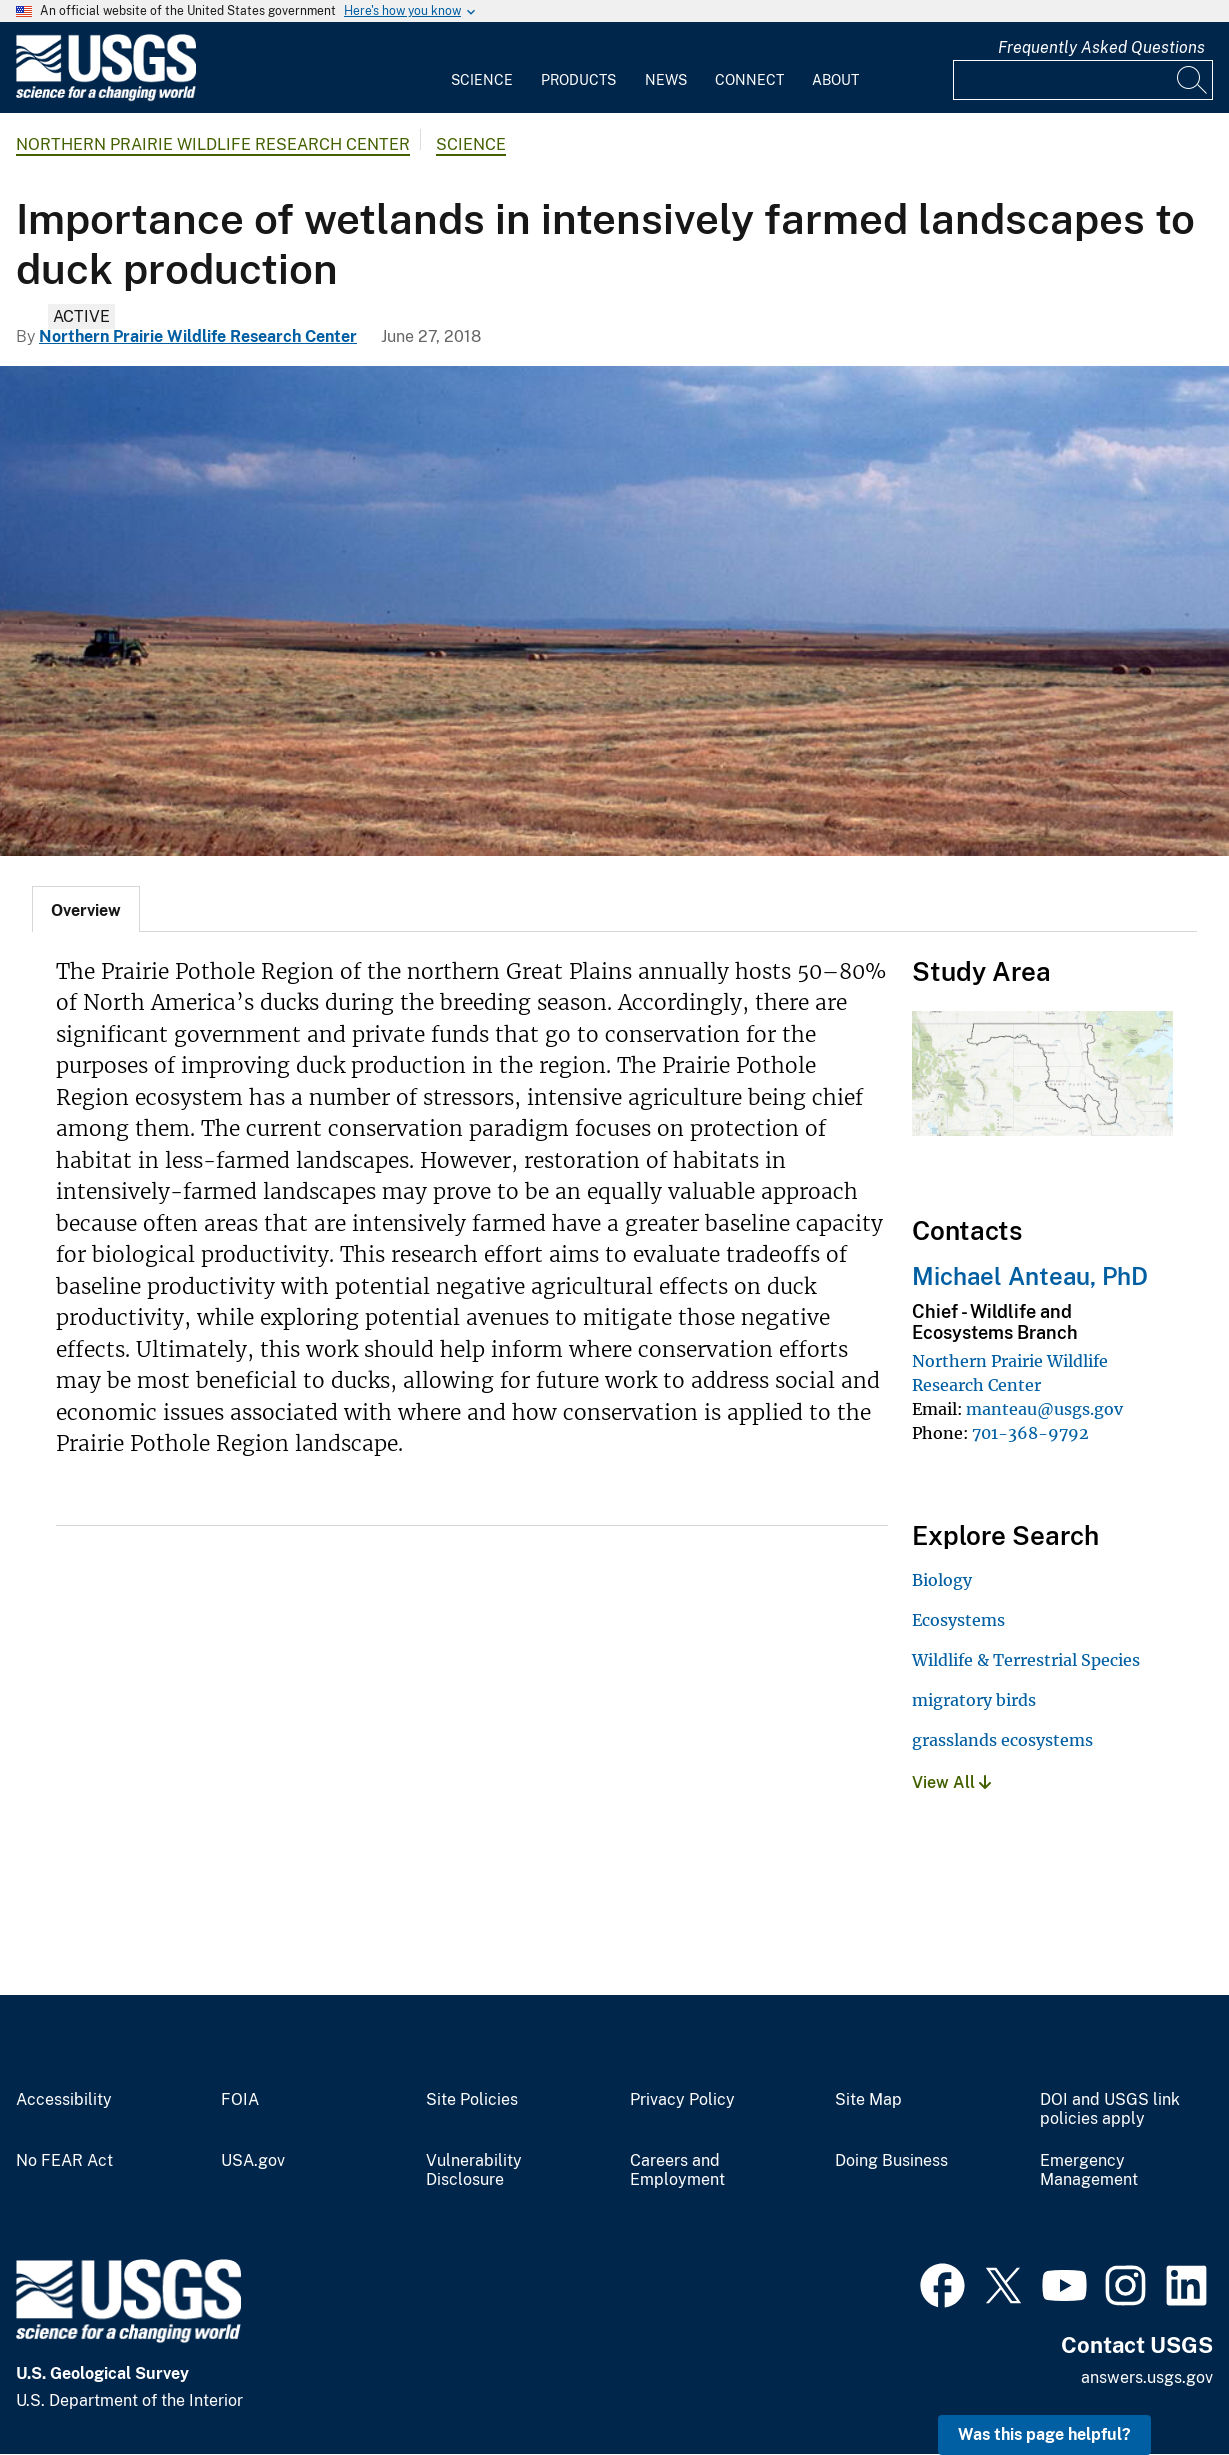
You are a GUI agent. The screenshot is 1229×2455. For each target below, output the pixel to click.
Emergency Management (1089, 2170)
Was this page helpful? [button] (1044, 2434)
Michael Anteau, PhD (1030, 1276)
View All (951, 1782)
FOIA (240, 2100)
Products (578, 80)
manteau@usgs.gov (1044, 1409)
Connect (749, 80)
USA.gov (253, 2161)
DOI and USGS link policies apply (1110, 2109)
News (666, 80)
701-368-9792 (1030, 1433)
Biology (942, 1580)
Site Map (868, 2100)
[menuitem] (482, 68)
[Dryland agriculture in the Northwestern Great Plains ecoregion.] (614, 611)
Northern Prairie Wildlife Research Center (213, 144)
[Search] (1193, 80)
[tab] (86, 909)
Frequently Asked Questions (1101, 47)
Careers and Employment (677, 2170)
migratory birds (974, 1700)
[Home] (106, 96)
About (835, 80)
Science (482, 80)
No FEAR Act (64, 2161)
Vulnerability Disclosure (474, 2170)
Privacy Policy (682, 2100)
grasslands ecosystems (1002, 1740)
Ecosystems (958, 1620)
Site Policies (472, 2100)
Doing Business (891, 2161)
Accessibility (64, 2100)
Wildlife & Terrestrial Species (1026, 1660)
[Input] (1083, 80)
